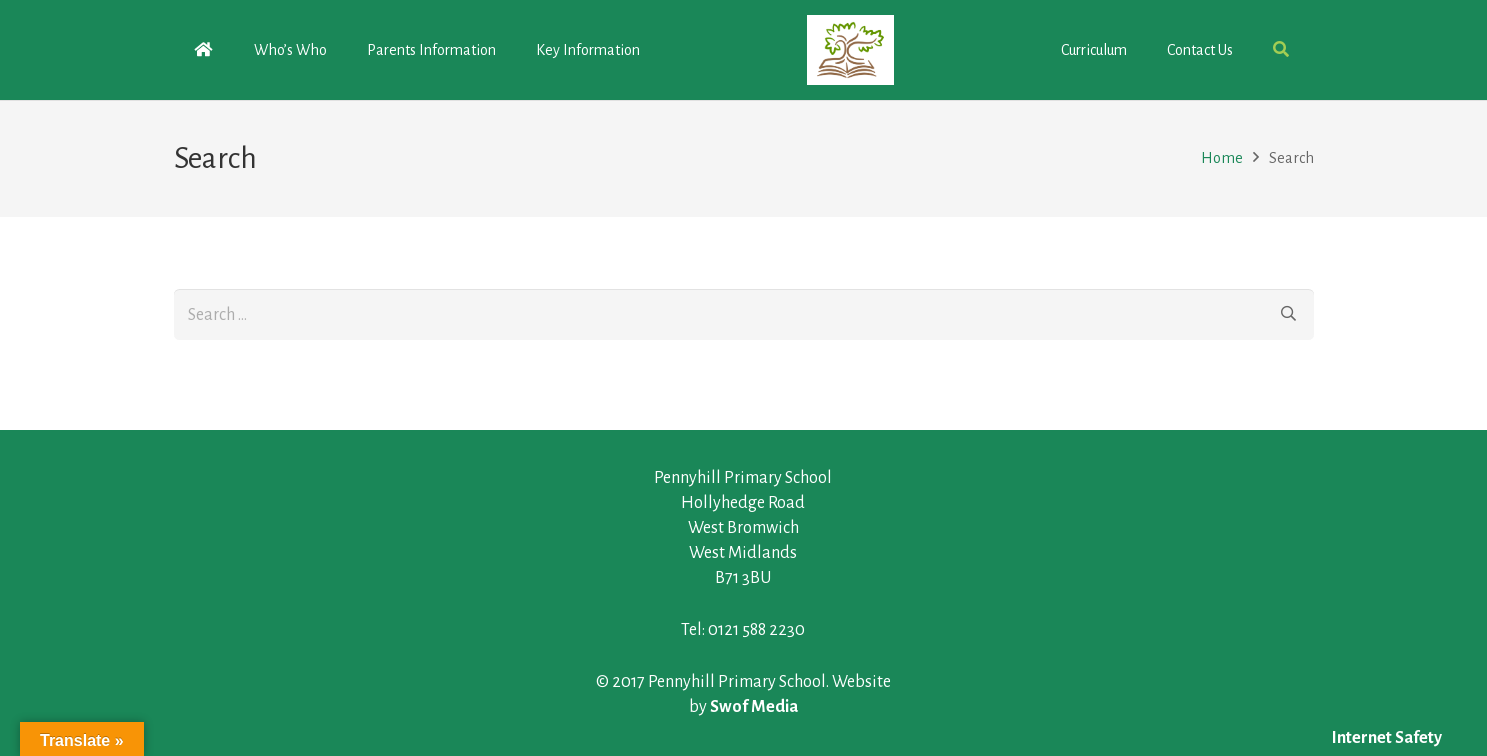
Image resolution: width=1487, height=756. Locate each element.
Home (1222, 158)
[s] (744, 314)
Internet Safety (1387, 738)
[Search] (1288, 314)
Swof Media (754, 707)
